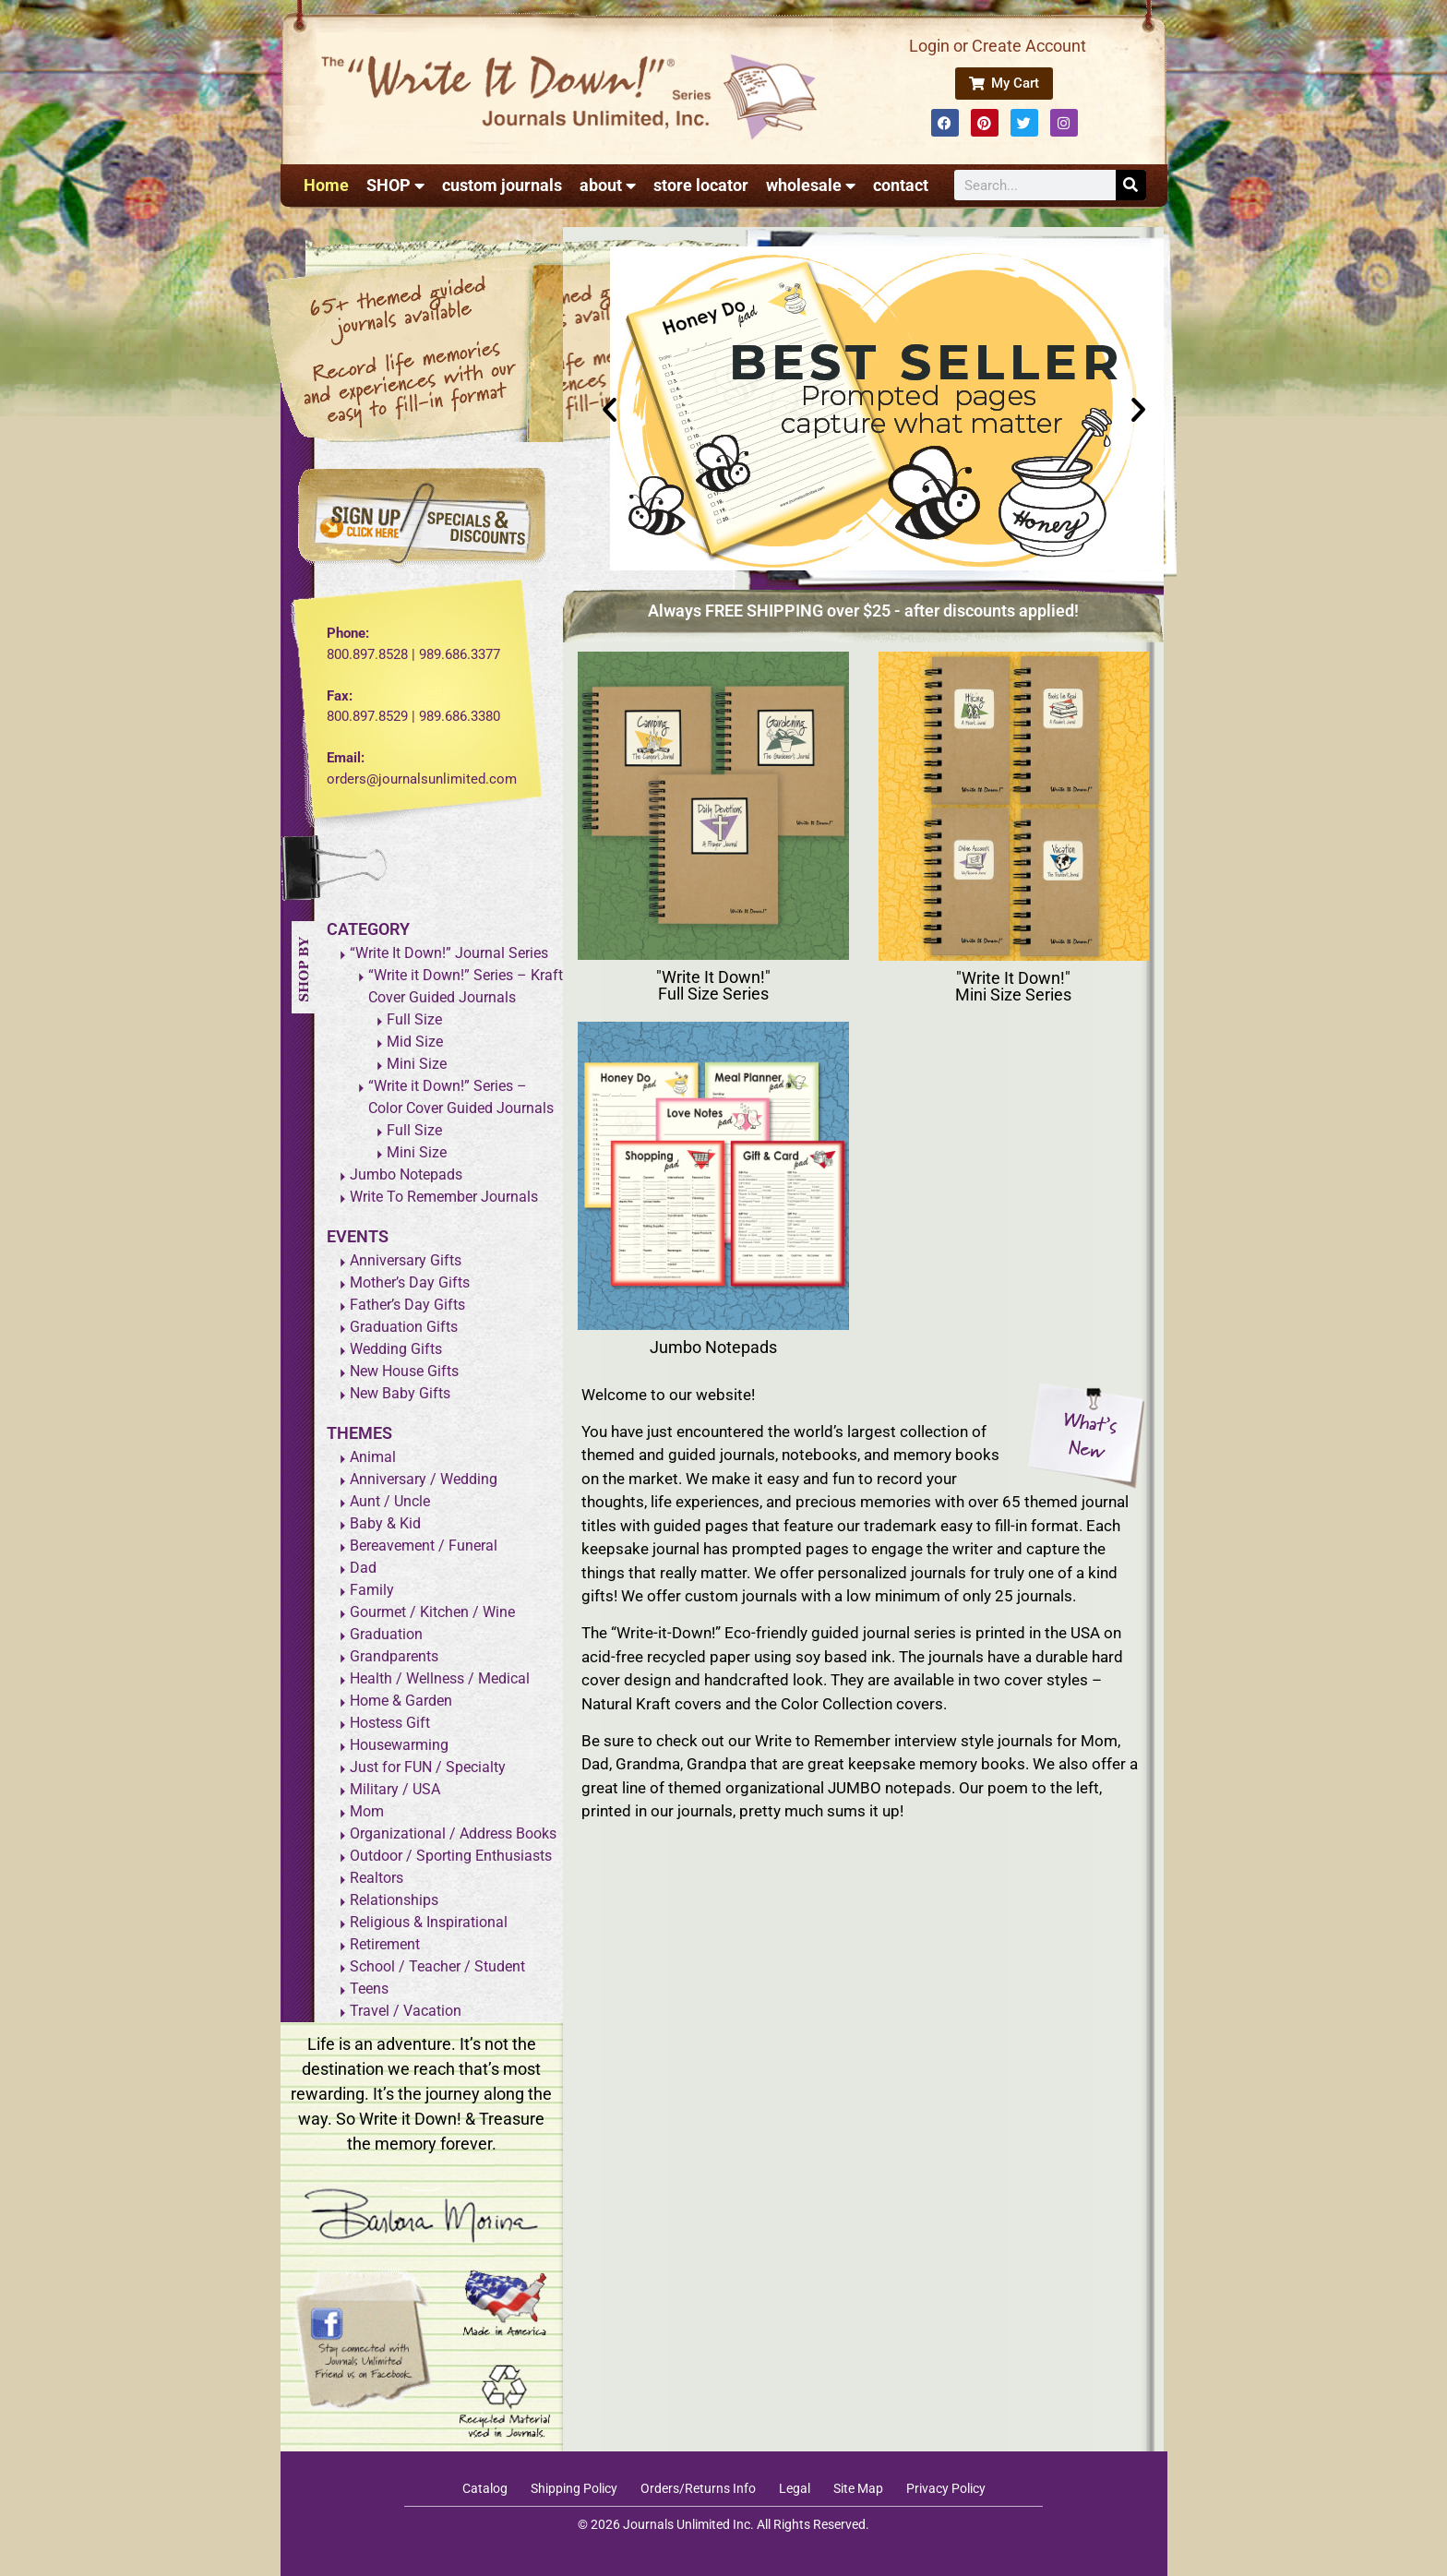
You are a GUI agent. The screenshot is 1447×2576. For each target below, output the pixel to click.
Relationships (394, 1900)
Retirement (385, 1944)
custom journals (502, 185)
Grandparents (394, 1656)
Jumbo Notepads (406, 1174)
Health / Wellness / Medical (440, 1678)
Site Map (858, 2488)
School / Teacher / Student (437, 1966)
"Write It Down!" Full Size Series (713, 985)
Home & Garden (401, 1700)
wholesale (810, 185)
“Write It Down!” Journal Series (449, 953)
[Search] (1131, 185)
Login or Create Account (997, 45)
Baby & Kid (385, 1523)
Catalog (485, 2488)
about (608, 185)
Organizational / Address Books (453, 1833)
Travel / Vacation (405, 2010)
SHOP (395, 185)
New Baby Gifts (400, 1393)
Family (372, 1590)
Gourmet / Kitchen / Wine (432, 1612)
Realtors (376, 1878)
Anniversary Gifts (405, 1260)
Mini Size (417, 1063)
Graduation (386, 1634)
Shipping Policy (574, 2488)
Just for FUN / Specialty (428, 1767)
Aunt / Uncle (390, 1501)
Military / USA (395, 1789)
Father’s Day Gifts (407, 1304)
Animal (373, 1457)
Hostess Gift (390, 1722)
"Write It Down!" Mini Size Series (1013, 986)
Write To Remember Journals (444, 1196)
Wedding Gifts (396, 1349)
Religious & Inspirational (429, 1922)
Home (326, 185)
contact (900, 185)
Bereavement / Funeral (423, 1545)
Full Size (414, 1019)
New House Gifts (404, 1371)
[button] (609, 408)
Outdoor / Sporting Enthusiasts (451, 1855)
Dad (363, 1567)
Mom (367, 1811)
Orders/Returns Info (698, 2488)
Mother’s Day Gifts (410, 1282)
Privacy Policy (946, 2488)
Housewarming (399, 1745)
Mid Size (415, 1041)
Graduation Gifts (404, 1327)
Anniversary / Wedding (423, 1479)
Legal (794, 2488)
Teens (369, 1988)
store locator (700, 185)
